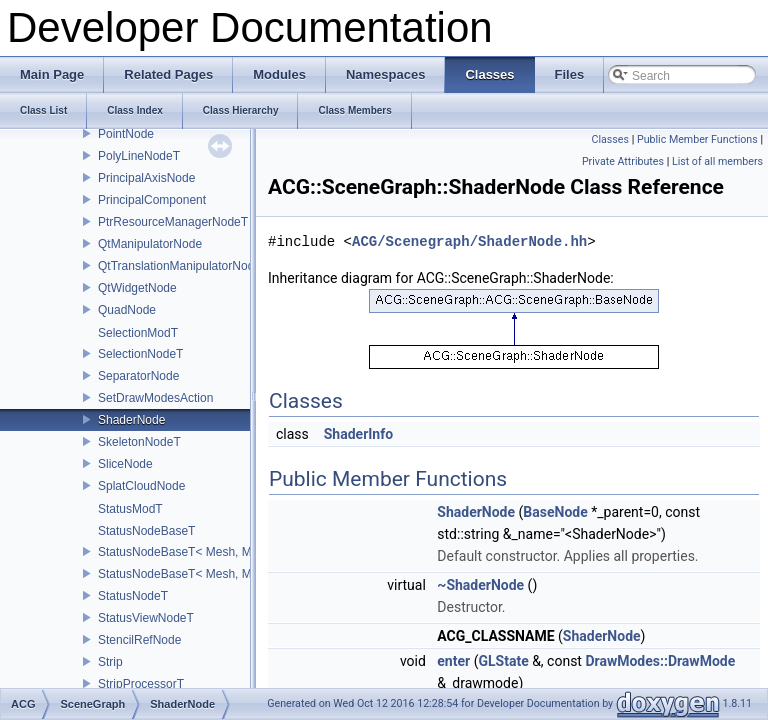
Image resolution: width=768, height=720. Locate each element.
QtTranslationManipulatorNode (179, 266)
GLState (503, 661)
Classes (610, 139)
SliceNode (125, 464)
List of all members (717, 161)
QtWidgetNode (137, 288)
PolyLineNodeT (139, 156)
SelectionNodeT (140, 354)
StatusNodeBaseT (146, 531)
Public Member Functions (697, 139)
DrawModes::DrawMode (660, 661)
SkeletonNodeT (139, 442)
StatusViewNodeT (146, 618)
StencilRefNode (139, 640)
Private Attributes (623, 161)
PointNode (126, 134)
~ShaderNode (480, 585)
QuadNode (127, 310)
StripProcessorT (141, 684)
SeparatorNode (138, 376)
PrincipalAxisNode (146, 178)
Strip (110, 662)
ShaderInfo (358, 434)
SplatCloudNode (141, 486)
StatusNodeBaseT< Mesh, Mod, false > (202, 552)
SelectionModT (138, 333)
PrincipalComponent (152, 200)
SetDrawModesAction (155, 398)
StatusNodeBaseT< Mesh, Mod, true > (200, 574)
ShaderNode (131, 420)
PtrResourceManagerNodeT (173, 222)
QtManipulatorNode (150, 244)
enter (453, 661)
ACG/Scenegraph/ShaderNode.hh (469, 241)
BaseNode (555, 512)
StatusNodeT (133, 596)
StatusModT (130, 509)
